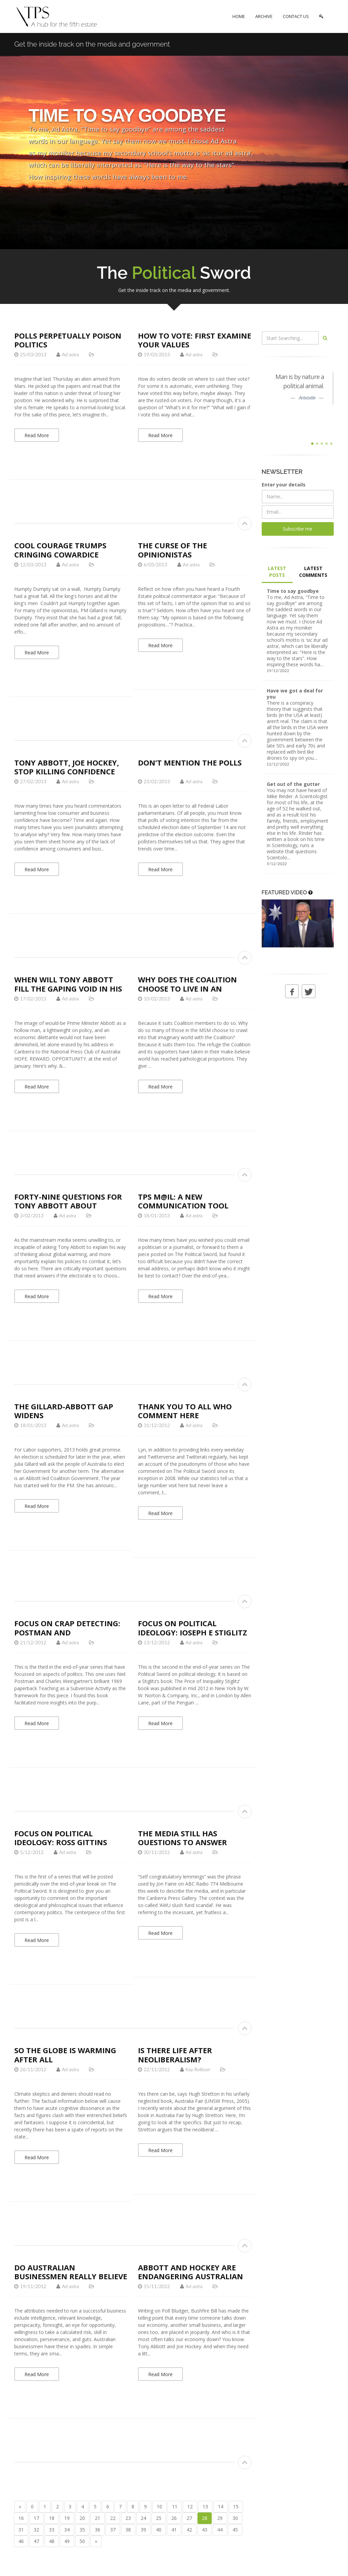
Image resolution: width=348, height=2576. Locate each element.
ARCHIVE (264, 16)
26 (174, 2518)
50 (82, 2541)
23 (128, 2518)
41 (174, 2529)
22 (113, 2518)
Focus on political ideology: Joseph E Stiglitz (192, 1627)
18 (51, 2518)
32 (36, 2529)
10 (159, 2506)
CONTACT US (296, 16)
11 (174, 2506)
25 (158, 2518)
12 (190, 2506)
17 (36, 2518)
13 (205, 2506)
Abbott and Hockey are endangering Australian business (190, 2276)
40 (158, 2529)
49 (67, 2541)
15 (236, 2506)
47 (36, 2541)
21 (97, 2518)
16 (21, 2518)
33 (51, 2529)
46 (21, 2541)
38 (128, 2529)
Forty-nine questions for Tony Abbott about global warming (68, 1205)
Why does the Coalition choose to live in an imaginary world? (187, 988)
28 (204, 2518)
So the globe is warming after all (65, 2054)
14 (220, 2506)
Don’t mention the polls (190, 762)
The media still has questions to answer (182, 1837)
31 (21, 2529)
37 (113, 2529)
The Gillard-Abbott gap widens (63, 1410)
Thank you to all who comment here (185, 1410)
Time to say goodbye (293, 591)
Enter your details (284, 484)
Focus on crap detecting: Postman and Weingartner (67, 1632)
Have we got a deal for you (295, 693)
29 (220, 2518)
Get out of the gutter (293, 784)
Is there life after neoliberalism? (175, 2054)
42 (189, 2529)
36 (97, 2529)
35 (82, 2529)
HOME (238, 16)
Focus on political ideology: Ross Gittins (60, 1837)
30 (235, 2518)
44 (220, 2529)
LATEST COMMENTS (313, 571)
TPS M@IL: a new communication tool (183, 1200)
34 (67, 2529)
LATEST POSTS (277, 571)
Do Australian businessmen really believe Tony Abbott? (70, 2276)
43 (204, 2529)
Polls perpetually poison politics (67, 339)
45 (235, 2529)
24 (143, 2518)
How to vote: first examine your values (194, 339)
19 (67, 2518)
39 (143, 2529)
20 (82, 2518)
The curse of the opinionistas (172, 549)
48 (51, 2541)
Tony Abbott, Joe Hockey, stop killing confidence (66, 766)
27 (189, 2518)
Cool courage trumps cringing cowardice (60, 549)
